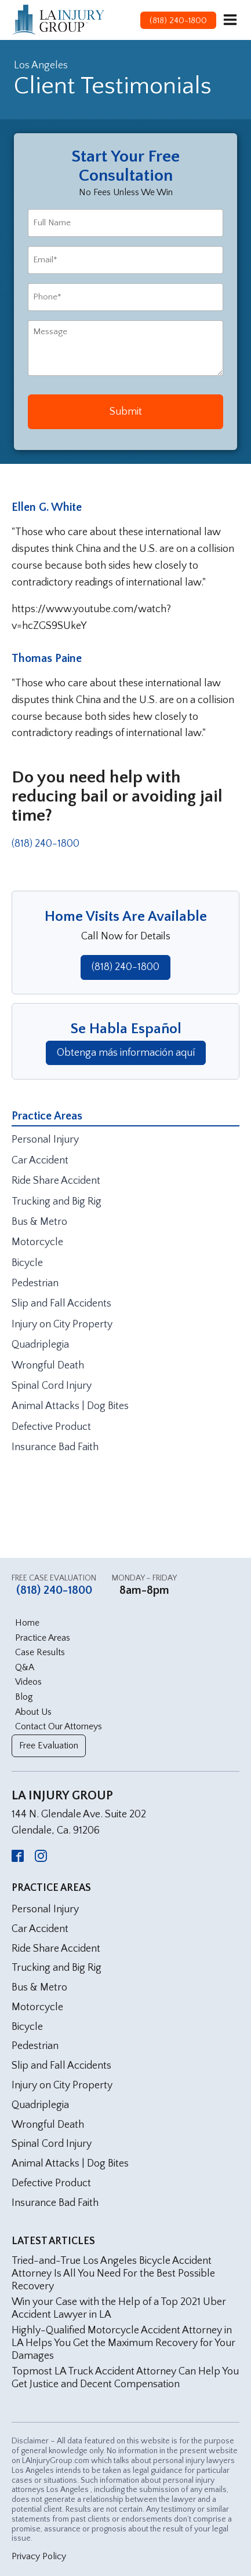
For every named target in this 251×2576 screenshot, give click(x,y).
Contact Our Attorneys (58, 1726)
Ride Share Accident (56, 1181)
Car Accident (40, 1160)
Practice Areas (42, 1638)
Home (27, 1623)
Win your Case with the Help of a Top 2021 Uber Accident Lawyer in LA (119, 2308)
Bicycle (27, 1263)
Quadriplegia (40, 1345)
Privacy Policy (39, 2556)
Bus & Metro (39, 1222)
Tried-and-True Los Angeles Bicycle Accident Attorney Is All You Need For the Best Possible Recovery (113, 2273)
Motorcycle (37, 1242)
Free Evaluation (48, 1745)
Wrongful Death (48, 1365)
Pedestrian (35, 1283)
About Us (33, 1712)
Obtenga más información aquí (126, 1053)
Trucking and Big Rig (56, 1202)
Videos (28, 1682)
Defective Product (51, 1427)
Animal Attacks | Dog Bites (70, 1406)
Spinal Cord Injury (52, 1386)
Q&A (24, 1667)
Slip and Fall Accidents (61, 1303)
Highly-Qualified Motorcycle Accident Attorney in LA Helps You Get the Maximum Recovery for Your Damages (123, 2343)
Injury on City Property (62, 1324)
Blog (24, 1697)
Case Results (40, 1652)
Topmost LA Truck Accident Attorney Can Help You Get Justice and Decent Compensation (125, 2378)
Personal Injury (45, 1140)
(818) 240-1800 (45, 844)
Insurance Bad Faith (55, 1447)
